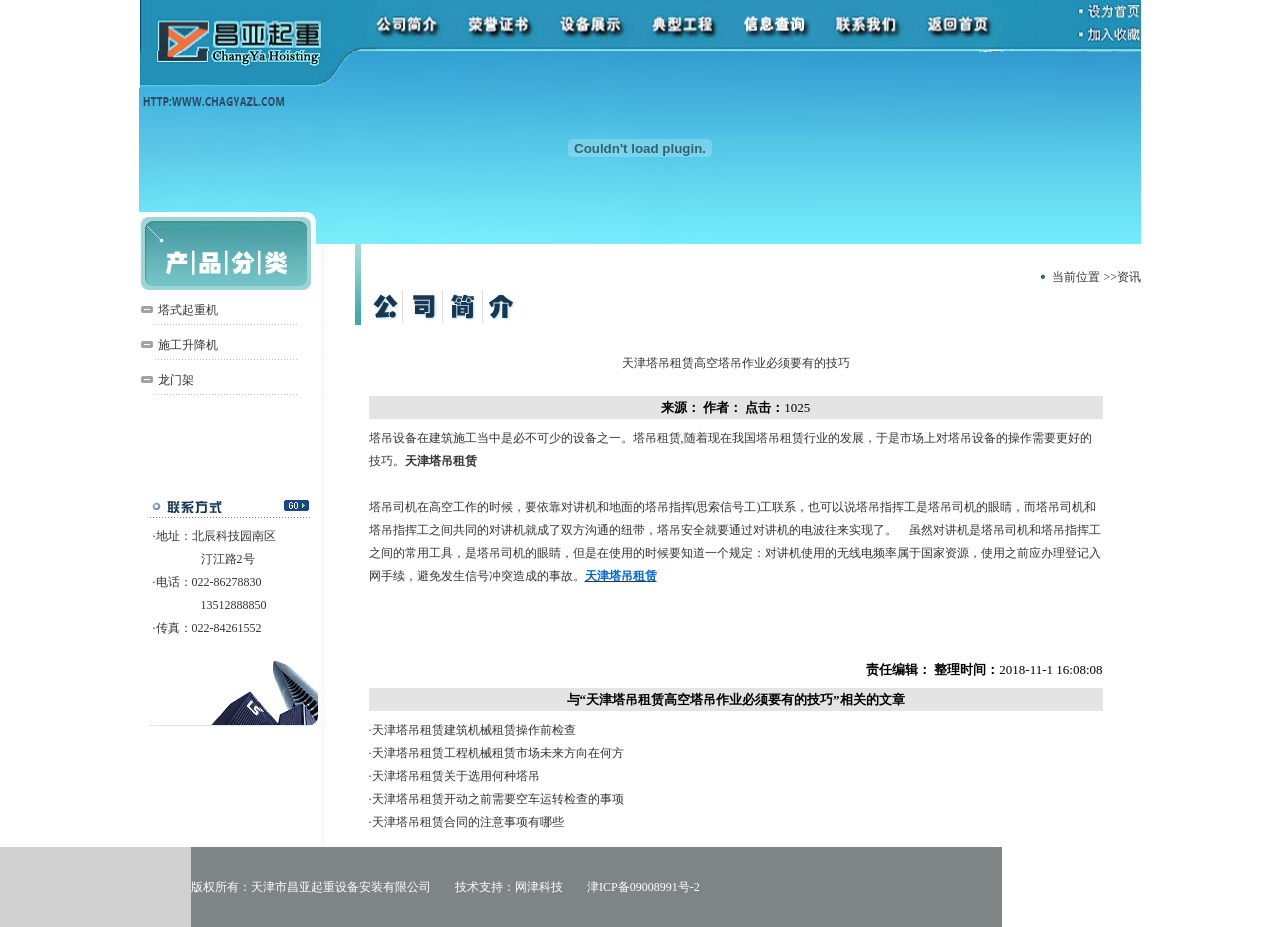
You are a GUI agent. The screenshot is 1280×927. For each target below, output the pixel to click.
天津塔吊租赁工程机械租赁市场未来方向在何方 (498, 753)
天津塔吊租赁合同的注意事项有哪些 (468, 822)
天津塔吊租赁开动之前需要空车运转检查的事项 (498, 799)
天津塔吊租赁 (441, 461)
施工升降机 (188, 345)
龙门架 (176, 380)
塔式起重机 (188, 310)
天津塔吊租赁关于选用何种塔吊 (456, 776)
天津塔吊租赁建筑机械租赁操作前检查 (474, 730)
